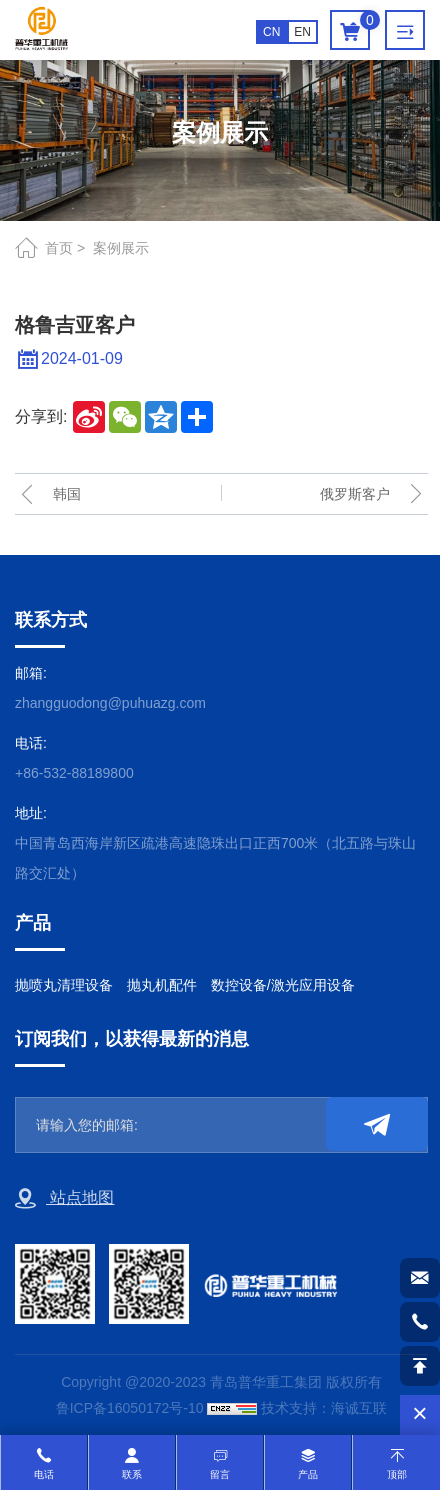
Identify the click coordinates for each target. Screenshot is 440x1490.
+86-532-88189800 (74, 773)
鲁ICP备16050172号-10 (130, 1408)
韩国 (67, 494)
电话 (44, 1474)
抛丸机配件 (162, 985)
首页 (59, 248)
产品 (308, 1474)
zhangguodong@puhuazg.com (110, 703)
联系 (132, 1474)
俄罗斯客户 (355, 494)
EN (302, 32)
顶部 (397, 1474)
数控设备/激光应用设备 (283, 985)
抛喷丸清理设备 (64, 985)
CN (271, 32)
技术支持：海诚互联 (324, 1408)
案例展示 (121, 248)
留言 (220, 1474)
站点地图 (64, 1199)
